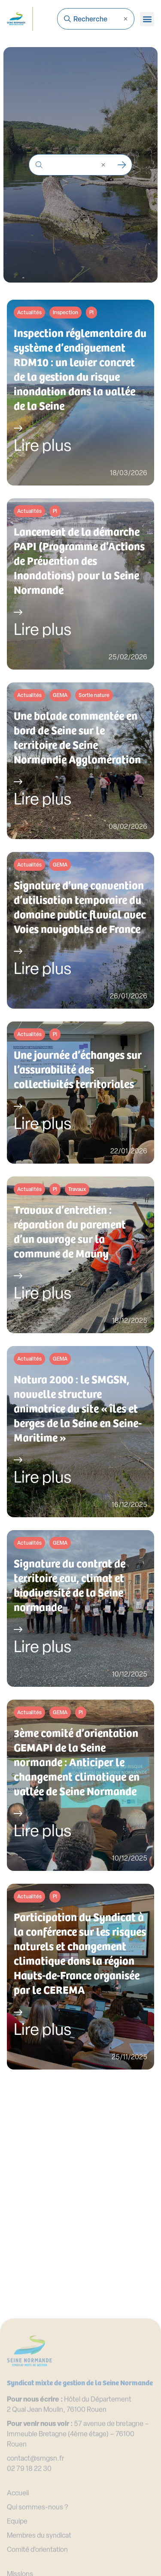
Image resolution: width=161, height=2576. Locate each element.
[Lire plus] (18, 428)
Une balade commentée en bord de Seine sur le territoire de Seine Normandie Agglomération (77, 737)
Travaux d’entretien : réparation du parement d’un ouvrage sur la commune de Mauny (70, 1231)
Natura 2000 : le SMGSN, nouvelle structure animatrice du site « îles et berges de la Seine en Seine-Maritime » (78, 1408)
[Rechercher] (122, 165)
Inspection (65, 313)
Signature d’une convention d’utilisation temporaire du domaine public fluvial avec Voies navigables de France (80, 906)
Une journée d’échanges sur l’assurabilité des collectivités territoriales (78, 1068)
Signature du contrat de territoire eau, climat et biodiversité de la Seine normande (69, 1584)
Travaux (77, 1189)
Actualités (29, 313)
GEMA (60, 695)
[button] (147, 19)
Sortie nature (94, 695)
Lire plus (42, 446)
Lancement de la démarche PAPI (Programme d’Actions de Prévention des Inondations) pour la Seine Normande (79, 560)
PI (91, 313)
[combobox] (95, 19)
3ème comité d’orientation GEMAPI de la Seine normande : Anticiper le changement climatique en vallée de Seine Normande (77, 1761)
